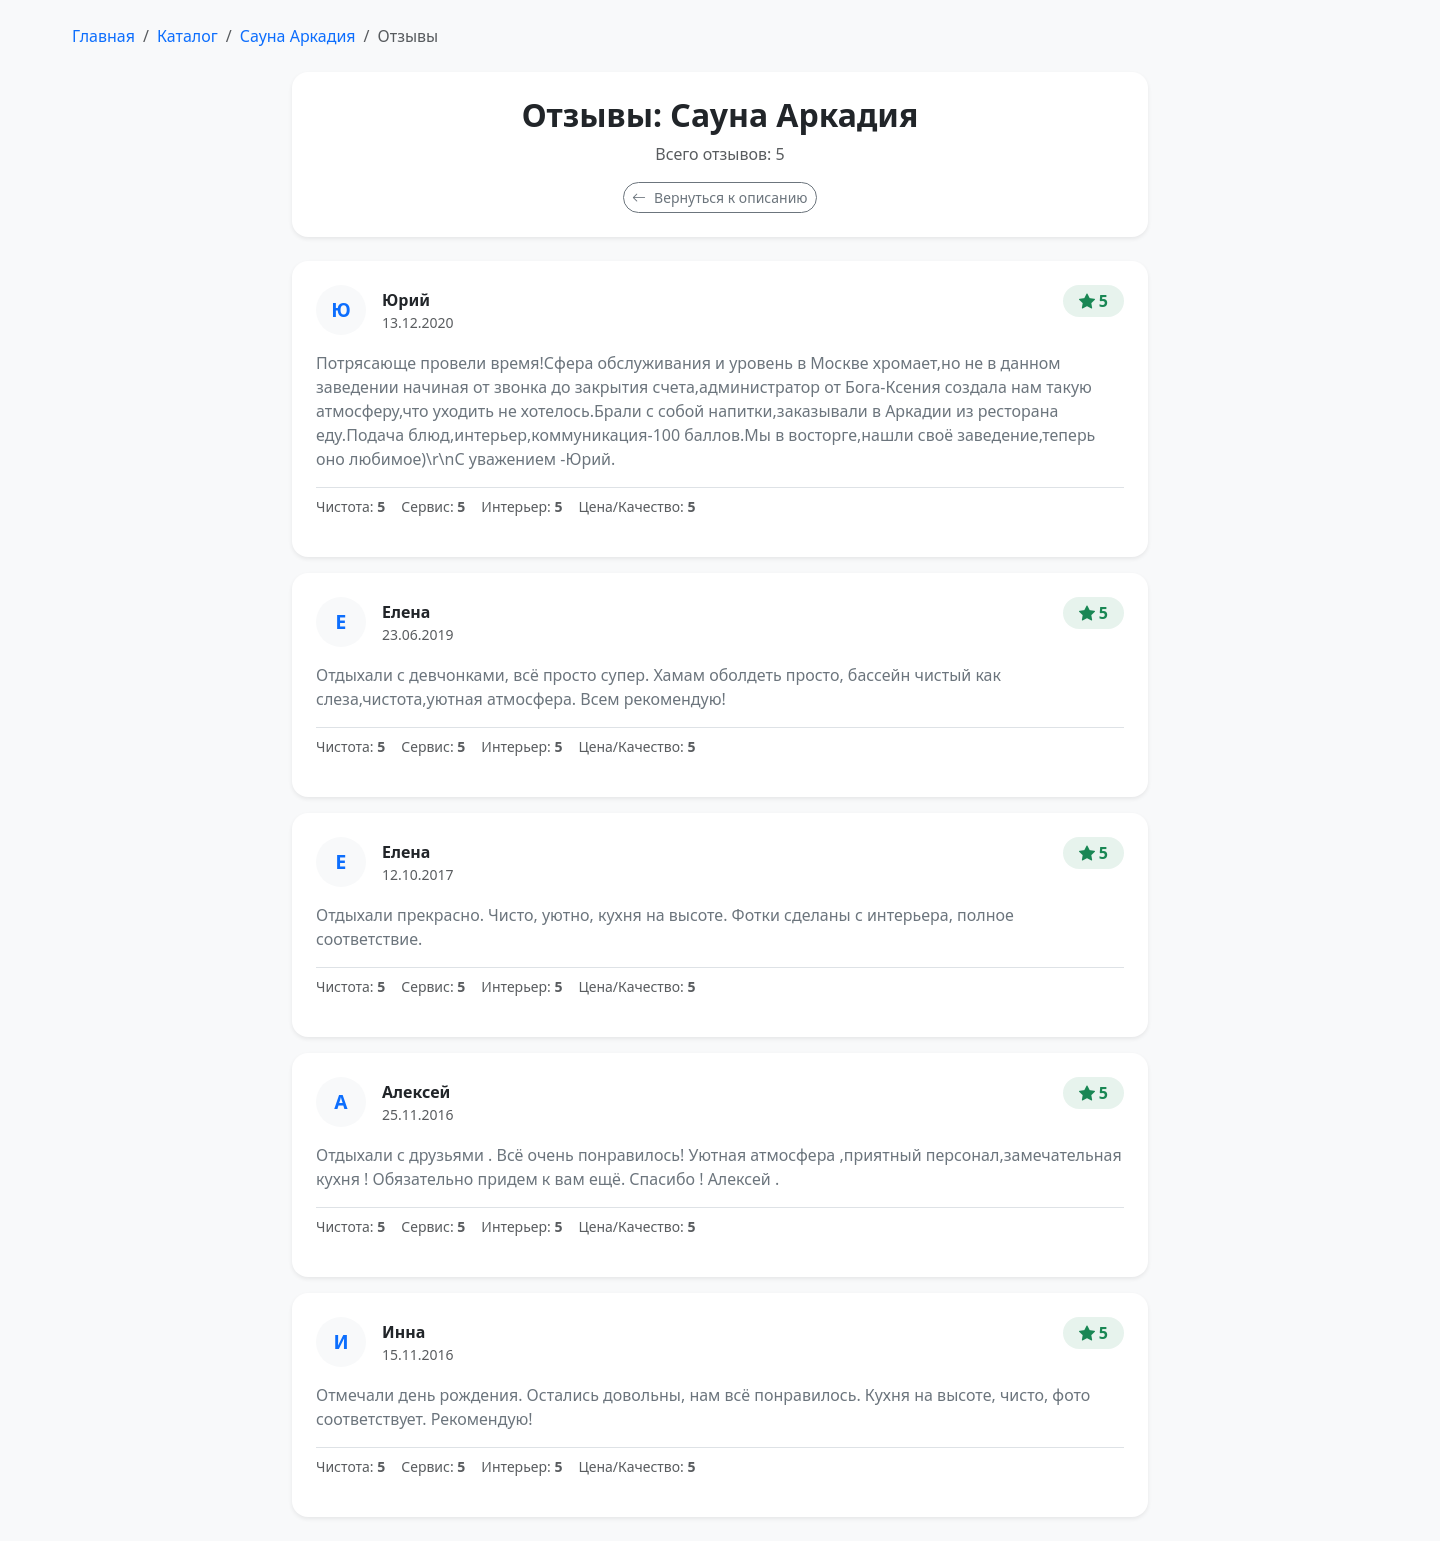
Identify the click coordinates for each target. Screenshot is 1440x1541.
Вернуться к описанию (719, 197)
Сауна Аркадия (298, 36)
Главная (103, 36)
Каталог (187, 36)
